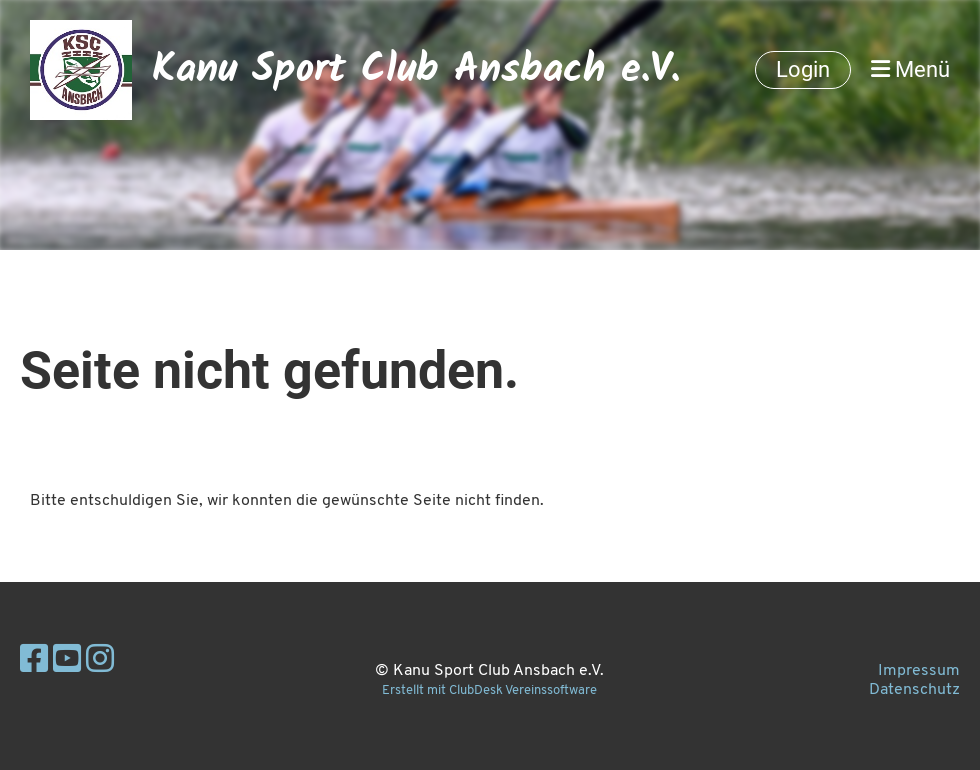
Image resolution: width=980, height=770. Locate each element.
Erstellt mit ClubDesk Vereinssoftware (489, 690)
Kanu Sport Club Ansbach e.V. (416, 70)
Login (803, 69)
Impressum (919, 671)
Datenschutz (914, 690)
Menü (910, 69)
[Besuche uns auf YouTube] (67, 662)
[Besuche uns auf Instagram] (100, 662)
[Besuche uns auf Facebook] (34, 662)
